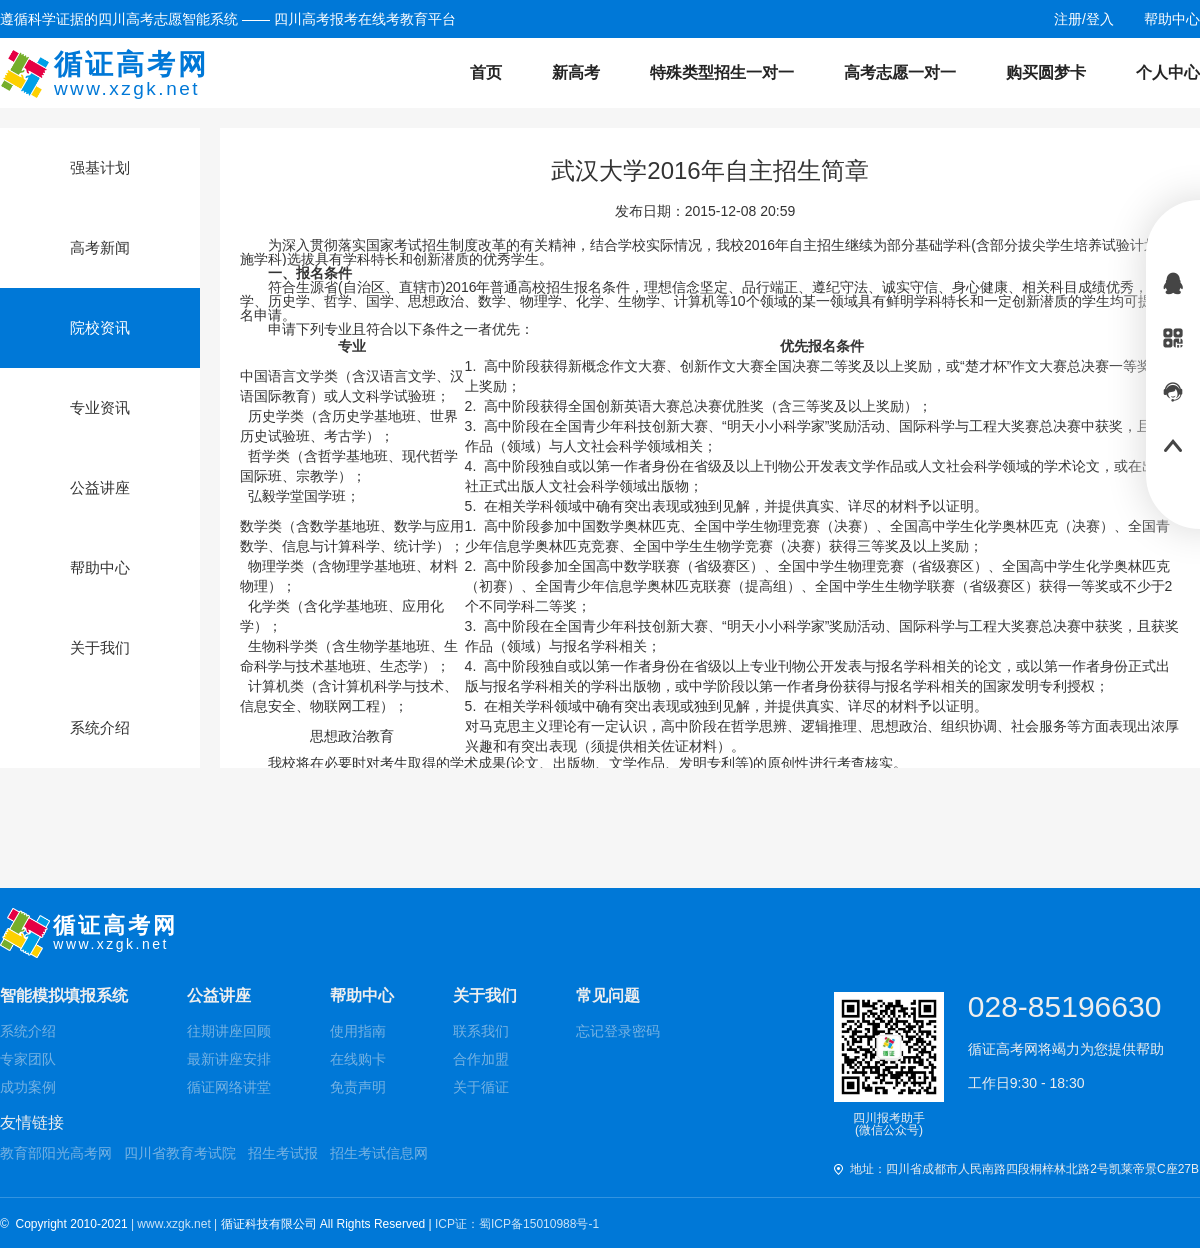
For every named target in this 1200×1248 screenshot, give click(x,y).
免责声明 (358, 1087)
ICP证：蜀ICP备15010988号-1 (517, 1224)
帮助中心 (362, 995)
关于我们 (485, 995)
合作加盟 (481, 1059)
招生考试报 (283, 1153)
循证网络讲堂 (229, 1087)
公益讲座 (219, 995)
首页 (486, 72)
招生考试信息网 (379, 1153)
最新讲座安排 (229, 1059)
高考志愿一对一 (900, 72)
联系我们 (481, 1031)
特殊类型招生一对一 (722, 72)
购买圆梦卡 (1046, 72)
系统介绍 (28, 1031)
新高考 (576, 72)
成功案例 (28, 1087)
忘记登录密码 (618, 1031)
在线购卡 (358, 1059)
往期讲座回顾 (229, 1031)
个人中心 (1168, 72)
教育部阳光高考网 (56, 1153)
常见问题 (608, 995)
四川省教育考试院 (180, 1153)
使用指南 (358, 1031)
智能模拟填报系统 (64, 995)
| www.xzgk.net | (176, 1224)
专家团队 (28, 1059)
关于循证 (481, 1087)
